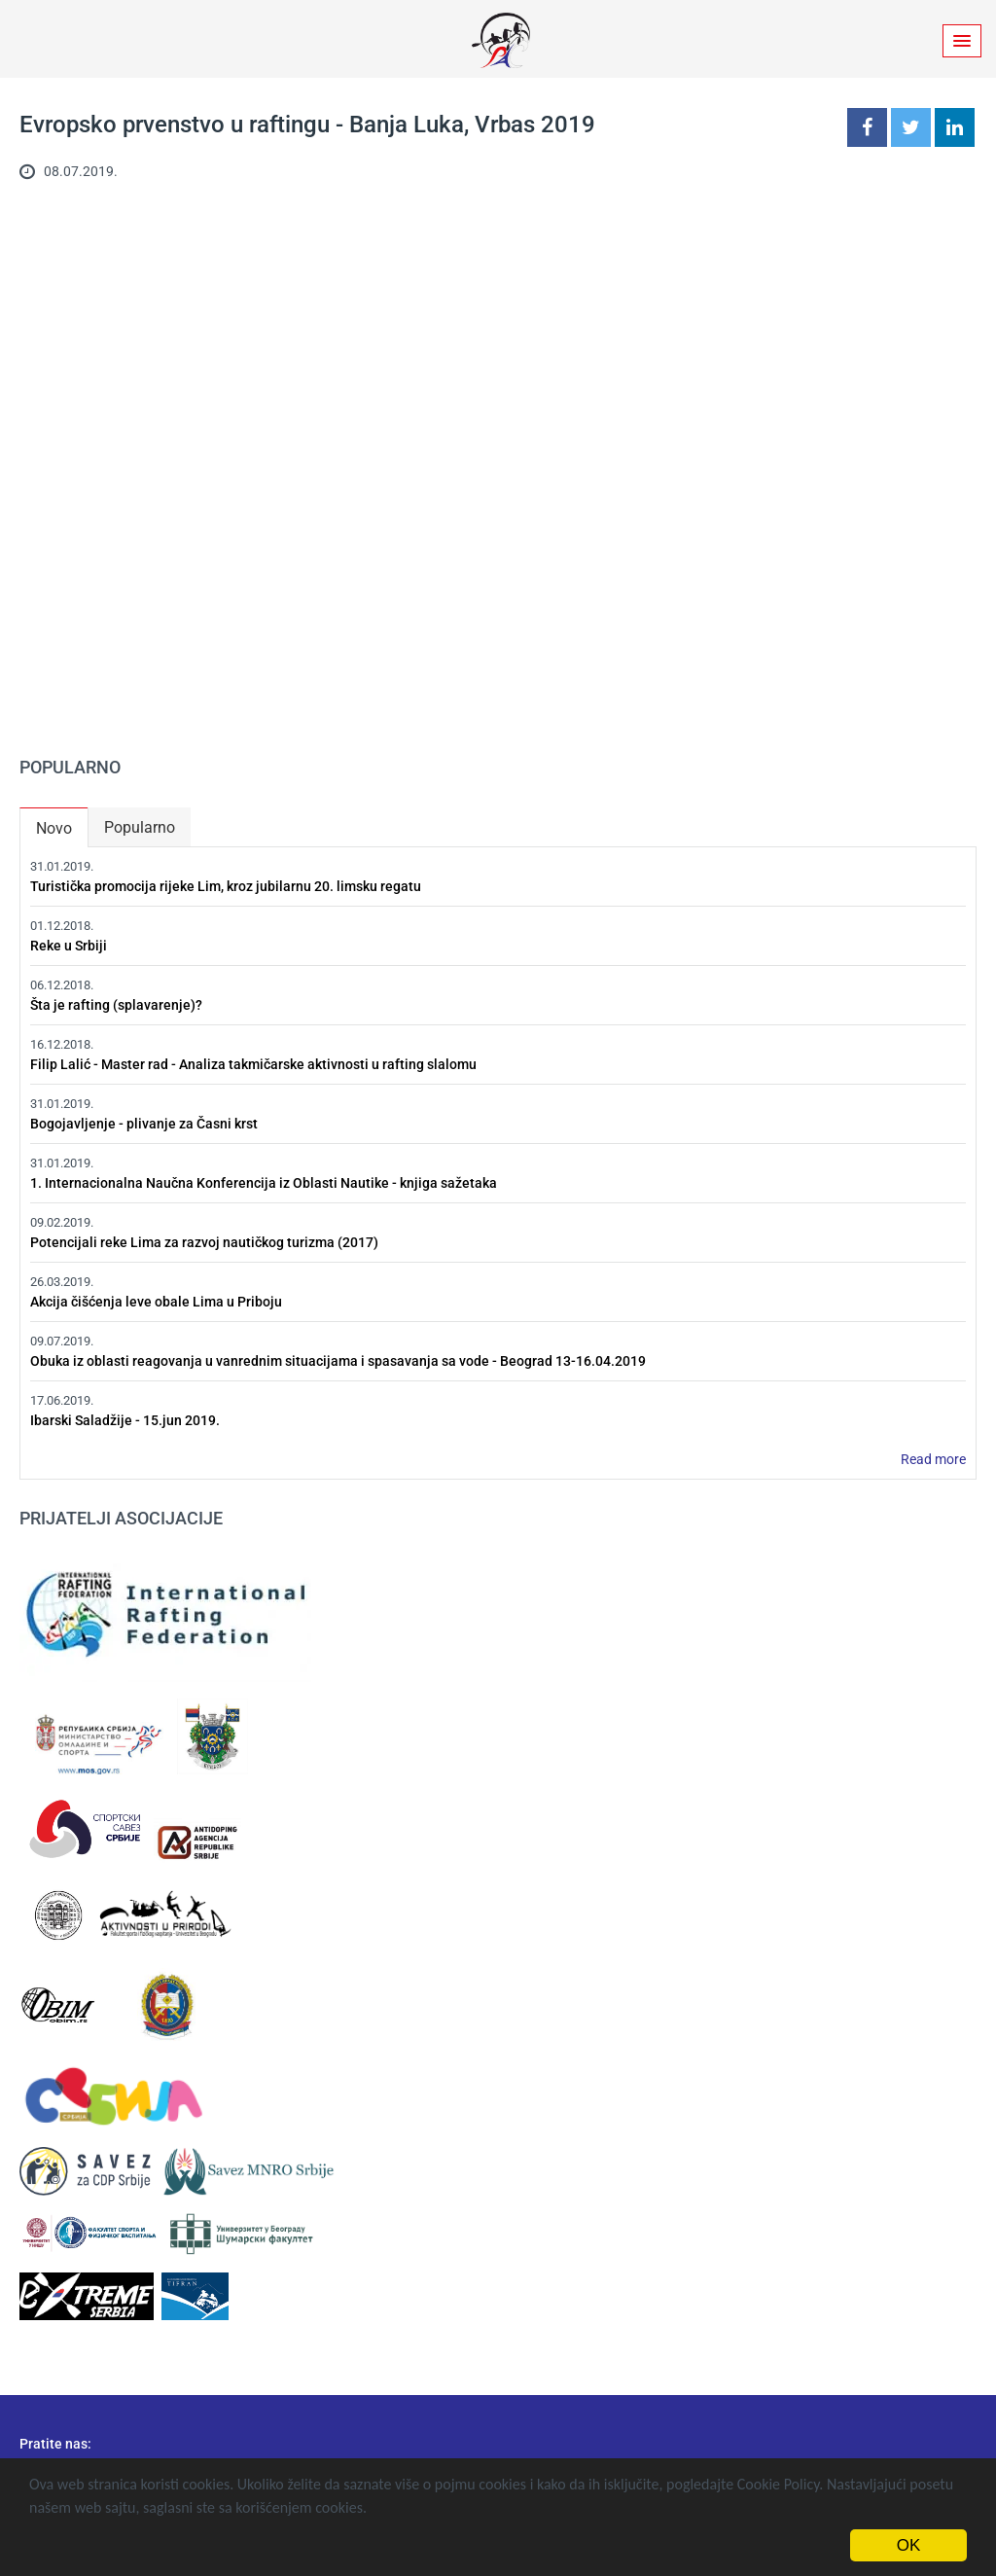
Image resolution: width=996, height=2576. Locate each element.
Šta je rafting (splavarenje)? (116, 1005)
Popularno (139, 827)
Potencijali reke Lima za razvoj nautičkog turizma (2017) (204, 1242)
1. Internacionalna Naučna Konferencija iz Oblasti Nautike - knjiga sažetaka (263, 1183)
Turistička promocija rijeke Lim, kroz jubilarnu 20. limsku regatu (225, 886)
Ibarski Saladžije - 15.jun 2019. (125, 1420)
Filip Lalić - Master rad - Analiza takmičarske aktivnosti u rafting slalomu (253, 1064)
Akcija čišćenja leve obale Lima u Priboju (156, 1301)
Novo (62, 824)
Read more (933, 1459)
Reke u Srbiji (68, 945)
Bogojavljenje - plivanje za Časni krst (144, 1123)
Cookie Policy (778, 2484)
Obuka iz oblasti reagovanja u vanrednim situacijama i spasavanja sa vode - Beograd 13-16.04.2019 (338, 1361)
